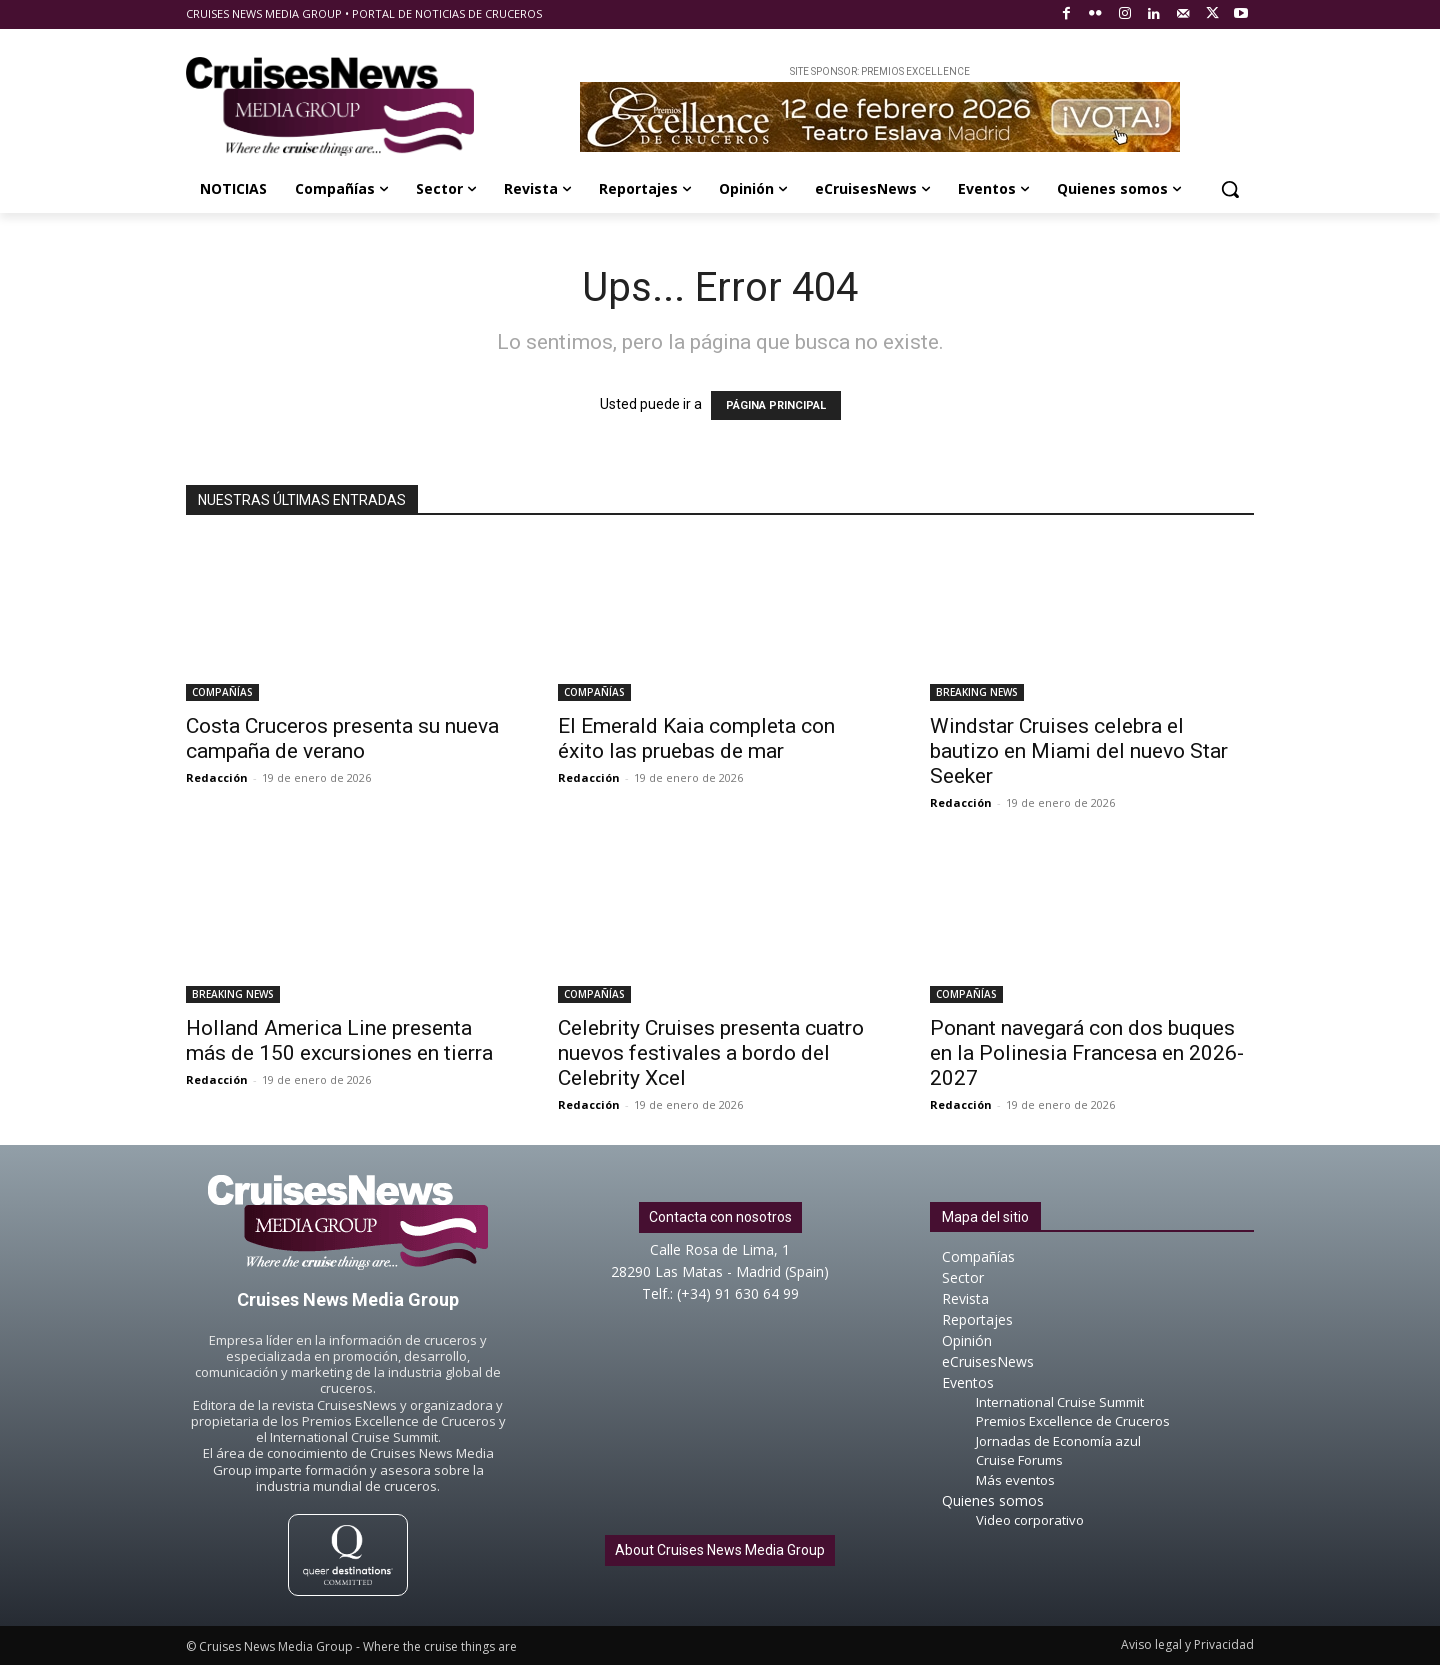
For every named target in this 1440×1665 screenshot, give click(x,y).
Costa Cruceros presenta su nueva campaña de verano (342, 738)
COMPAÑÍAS (222, 692)
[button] (1230, 189)
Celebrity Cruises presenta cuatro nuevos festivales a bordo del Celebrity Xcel (711, 1053)
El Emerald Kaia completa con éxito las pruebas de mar (696, 738)
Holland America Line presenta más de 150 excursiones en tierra (339, 1040)
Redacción (217, 777)
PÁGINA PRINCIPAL (776, 405)
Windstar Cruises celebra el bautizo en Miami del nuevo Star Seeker (1079, 751)
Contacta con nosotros (720, 1217)
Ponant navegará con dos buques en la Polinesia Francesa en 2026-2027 (1087, 1053)
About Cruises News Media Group (720, 1550)
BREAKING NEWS (977, 692)
